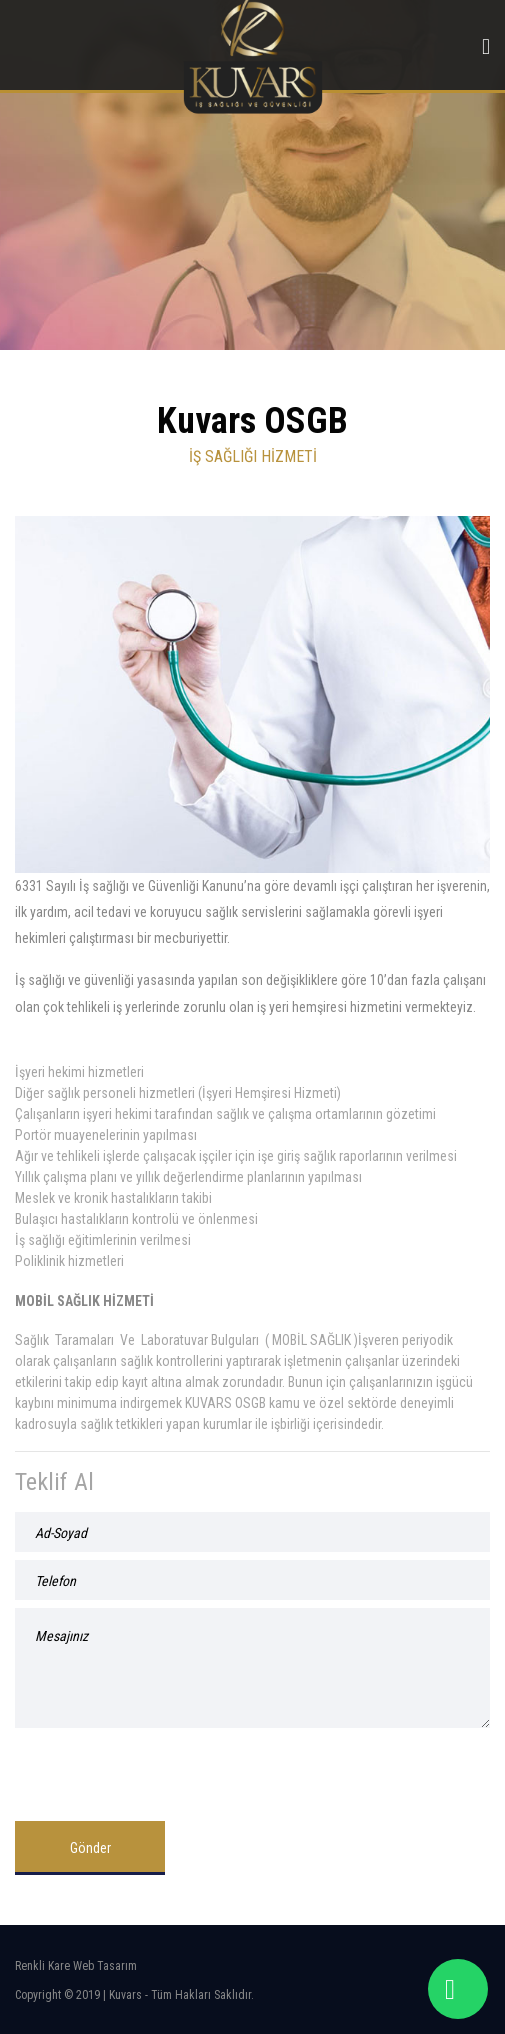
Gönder (90, 1848)
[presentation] (167, 1767)
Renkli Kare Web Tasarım (76, 1966)
